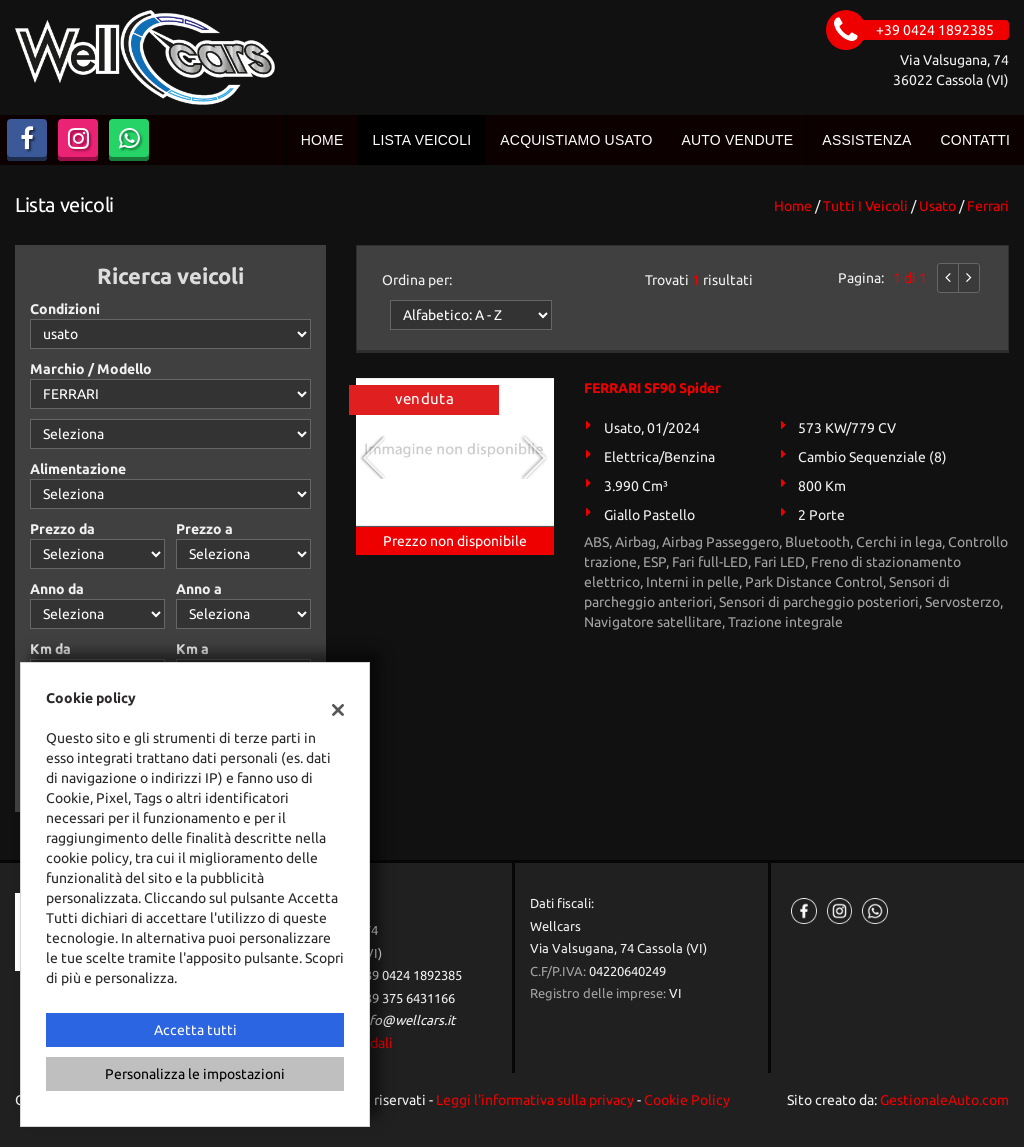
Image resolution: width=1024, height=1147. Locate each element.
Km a (192, 649)
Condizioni (65, 309)
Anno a (199, 589)
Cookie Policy (687, 1100)
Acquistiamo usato (576, 140)
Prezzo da (62, 529)
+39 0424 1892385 (410, 975)
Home (322, 140)
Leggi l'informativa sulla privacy (535, 1100)
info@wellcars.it (406, 1020)
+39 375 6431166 (406, 998)
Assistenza (866, 140)
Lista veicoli (421, 140)
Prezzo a (204, 529)
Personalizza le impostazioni (195, 1074)
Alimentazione (78, 469)
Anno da (57, 589)
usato (937, 206)
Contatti (975, 140)
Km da (50, 649)
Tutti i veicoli (865, 206)
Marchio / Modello (91, 369)
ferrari (988, 206)
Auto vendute (738, 140)
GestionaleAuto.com (944, 1100)
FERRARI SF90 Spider (652, 388)
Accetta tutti (195, 1030)
